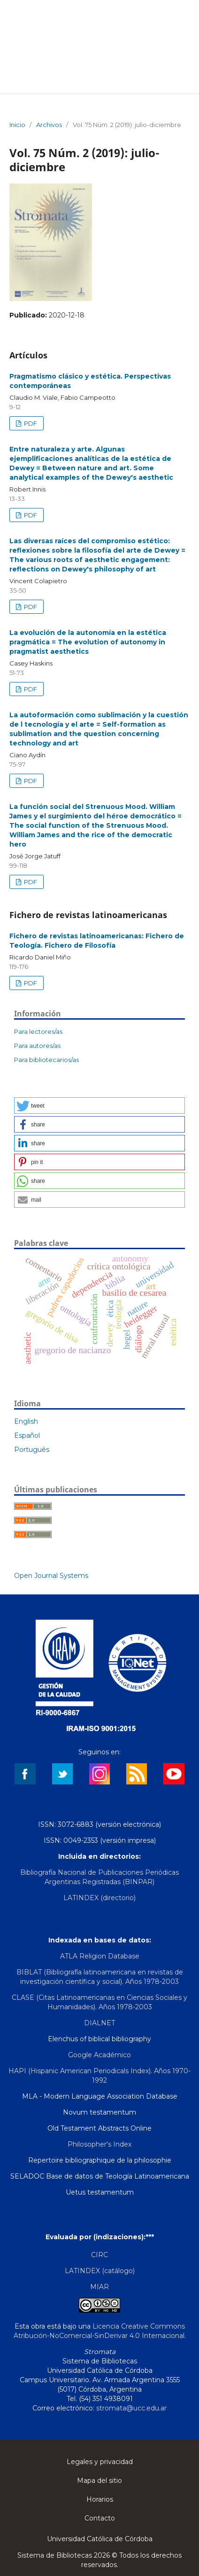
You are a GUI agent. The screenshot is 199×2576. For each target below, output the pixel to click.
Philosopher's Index (99, 2144)
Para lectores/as (38, 1031)
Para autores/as (37, 1045)
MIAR (99, 2287)
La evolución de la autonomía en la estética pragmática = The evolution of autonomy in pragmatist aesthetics (87, 642)
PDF (30, 423)
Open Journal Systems (51, 1575)
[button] (99, 1105)
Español (27, 1435)
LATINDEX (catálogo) (100, 2271)
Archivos (49, 124)
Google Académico (99, 2055)
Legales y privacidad (100, 2461)
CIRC (99, 2255)
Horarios (99, 2499)
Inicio (17, 124)
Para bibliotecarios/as (46, 1059)
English (26, 1421)
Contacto (99, 2518)
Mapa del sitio (99, 2480)
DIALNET (99, 2023)
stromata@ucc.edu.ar (131, 2408)
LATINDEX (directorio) (99, 1898)
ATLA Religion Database (99, 1956)
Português (31, 1449)
